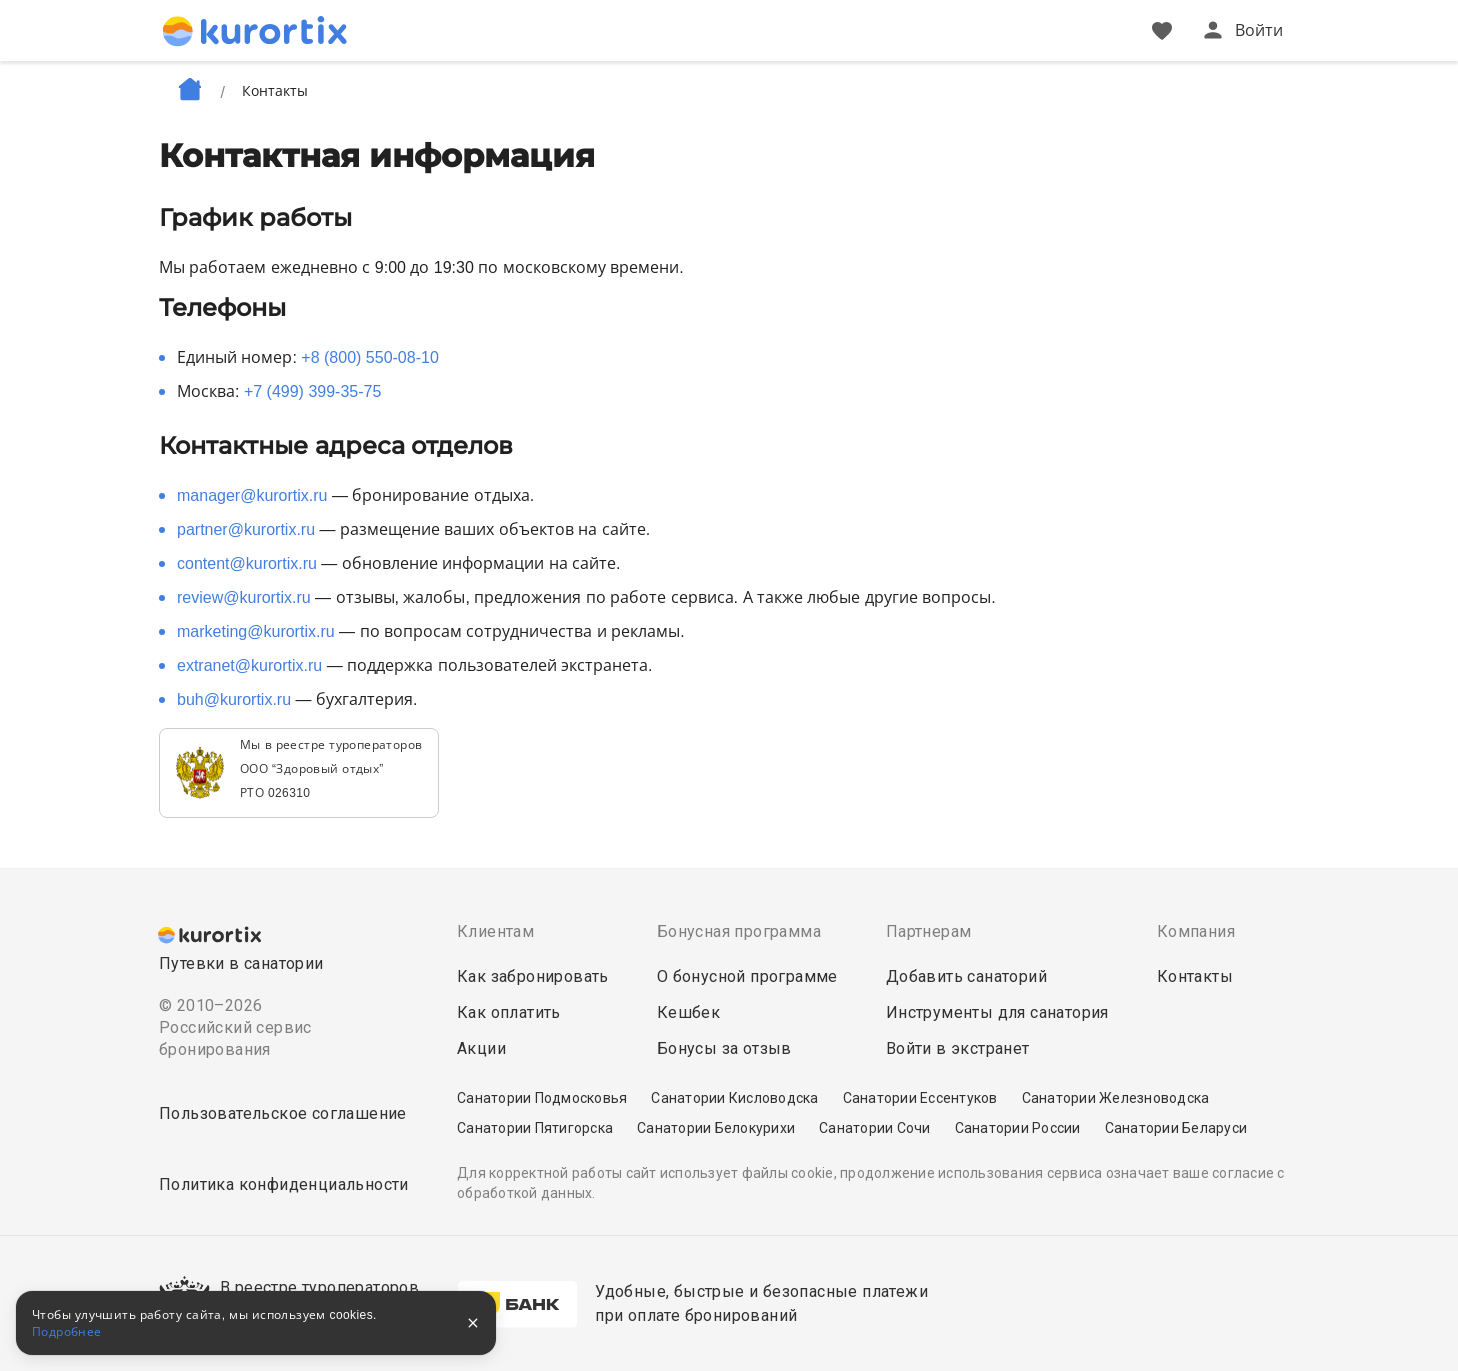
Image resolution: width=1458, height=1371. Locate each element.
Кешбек (688, 1012)
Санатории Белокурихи (716, 1128)
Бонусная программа (739, 931)
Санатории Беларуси (1176, 1128)
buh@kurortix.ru (234, 699)
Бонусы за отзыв (724, 1048)
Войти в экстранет (958, 1048)
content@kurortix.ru (247, 563)
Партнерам (929, 931)
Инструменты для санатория (997, 1012)
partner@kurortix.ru (246, 529)
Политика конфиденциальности (284, 1184)
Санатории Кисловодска (734, 1098)
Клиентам (495, 931)
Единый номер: (308, 357)
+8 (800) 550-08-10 (369, 357)
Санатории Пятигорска (535, 1128)
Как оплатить (509, 1012)
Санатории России (1018, 1128)
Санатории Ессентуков (920, 1098)
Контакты (1195, 976)
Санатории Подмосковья (542, 1098)
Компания (1196, 931)
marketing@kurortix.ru (256, 631)
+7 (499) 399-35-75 (312, 391)
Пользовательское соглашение (283, 1113)
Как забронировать (533, 976)
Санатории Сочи (875, 1128)
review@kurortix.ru (244, 597)
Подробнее (67, 1332)
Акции (481, 1048)
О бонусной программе (747, 976)
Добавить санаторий (966, 976)
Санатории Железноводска (1116, 1098)
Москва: (279, 391)
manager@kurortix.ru (252, 495)
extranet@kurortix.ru (249, 665)
